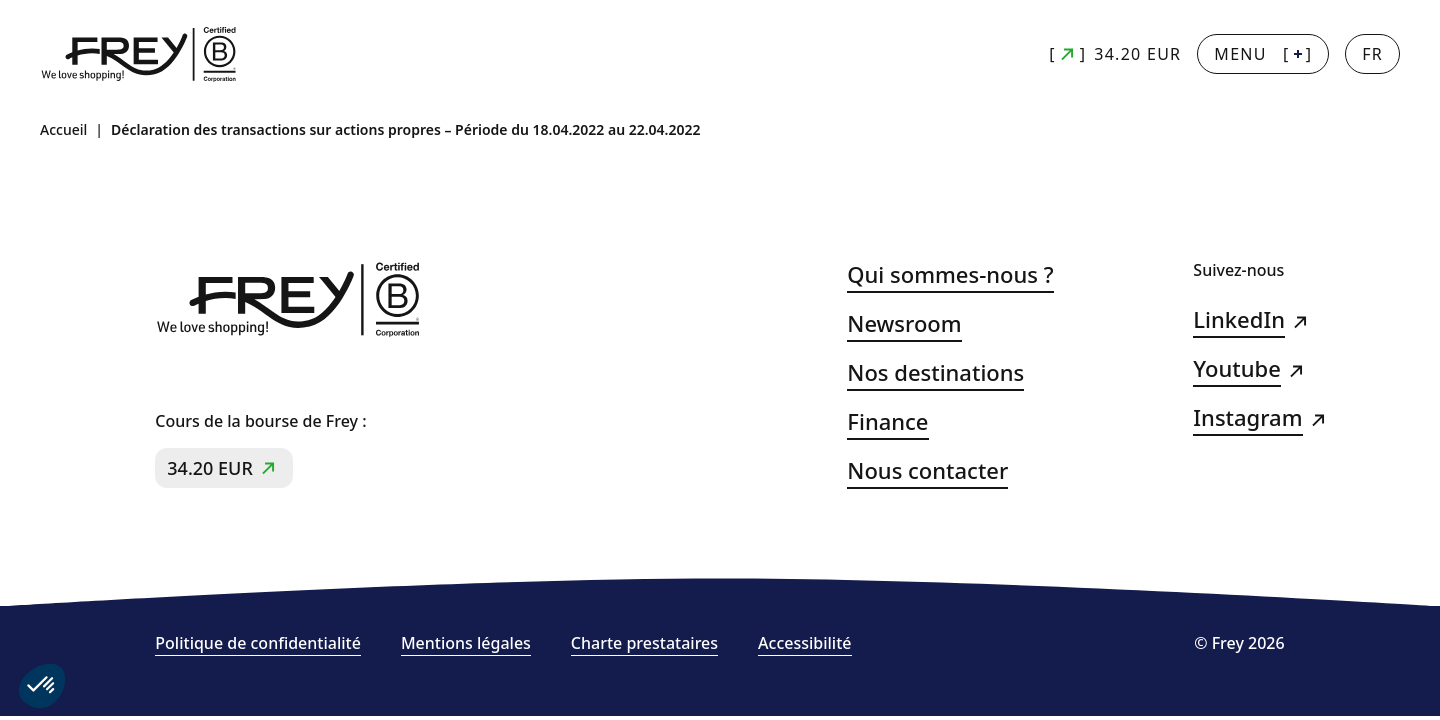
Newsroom (904, 323)
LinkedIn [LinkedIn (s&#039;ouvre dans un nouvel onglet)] (1239, 319)
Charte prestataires (644, 643)
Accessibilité (804, 643)
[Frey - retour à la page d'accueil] (140, 54)
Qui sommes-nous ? (950, 274)
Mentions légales (466, 643)
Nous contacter (927, 470)
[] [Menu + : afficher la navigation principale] (1263, 54)
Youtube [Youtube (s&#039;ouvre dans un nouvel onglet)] (1236, 368)
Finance (887, 421)
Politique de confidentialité (258, 643)
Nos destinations (935, 372)
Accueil (63, 129)
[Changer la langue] (1372, 54)
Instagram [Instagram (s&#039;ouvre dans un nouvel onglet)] (1247, 417)
